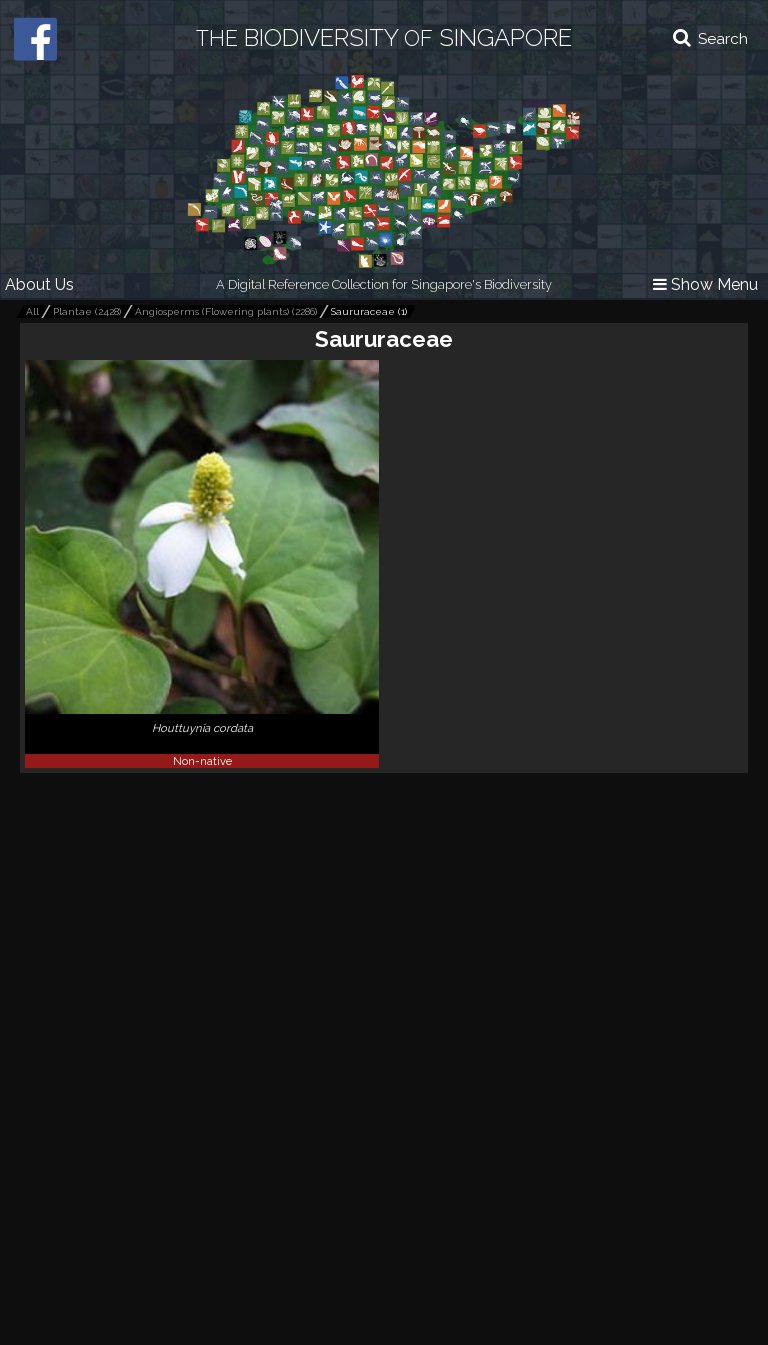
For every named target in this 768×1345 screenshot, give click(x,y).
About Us (39, 284)
